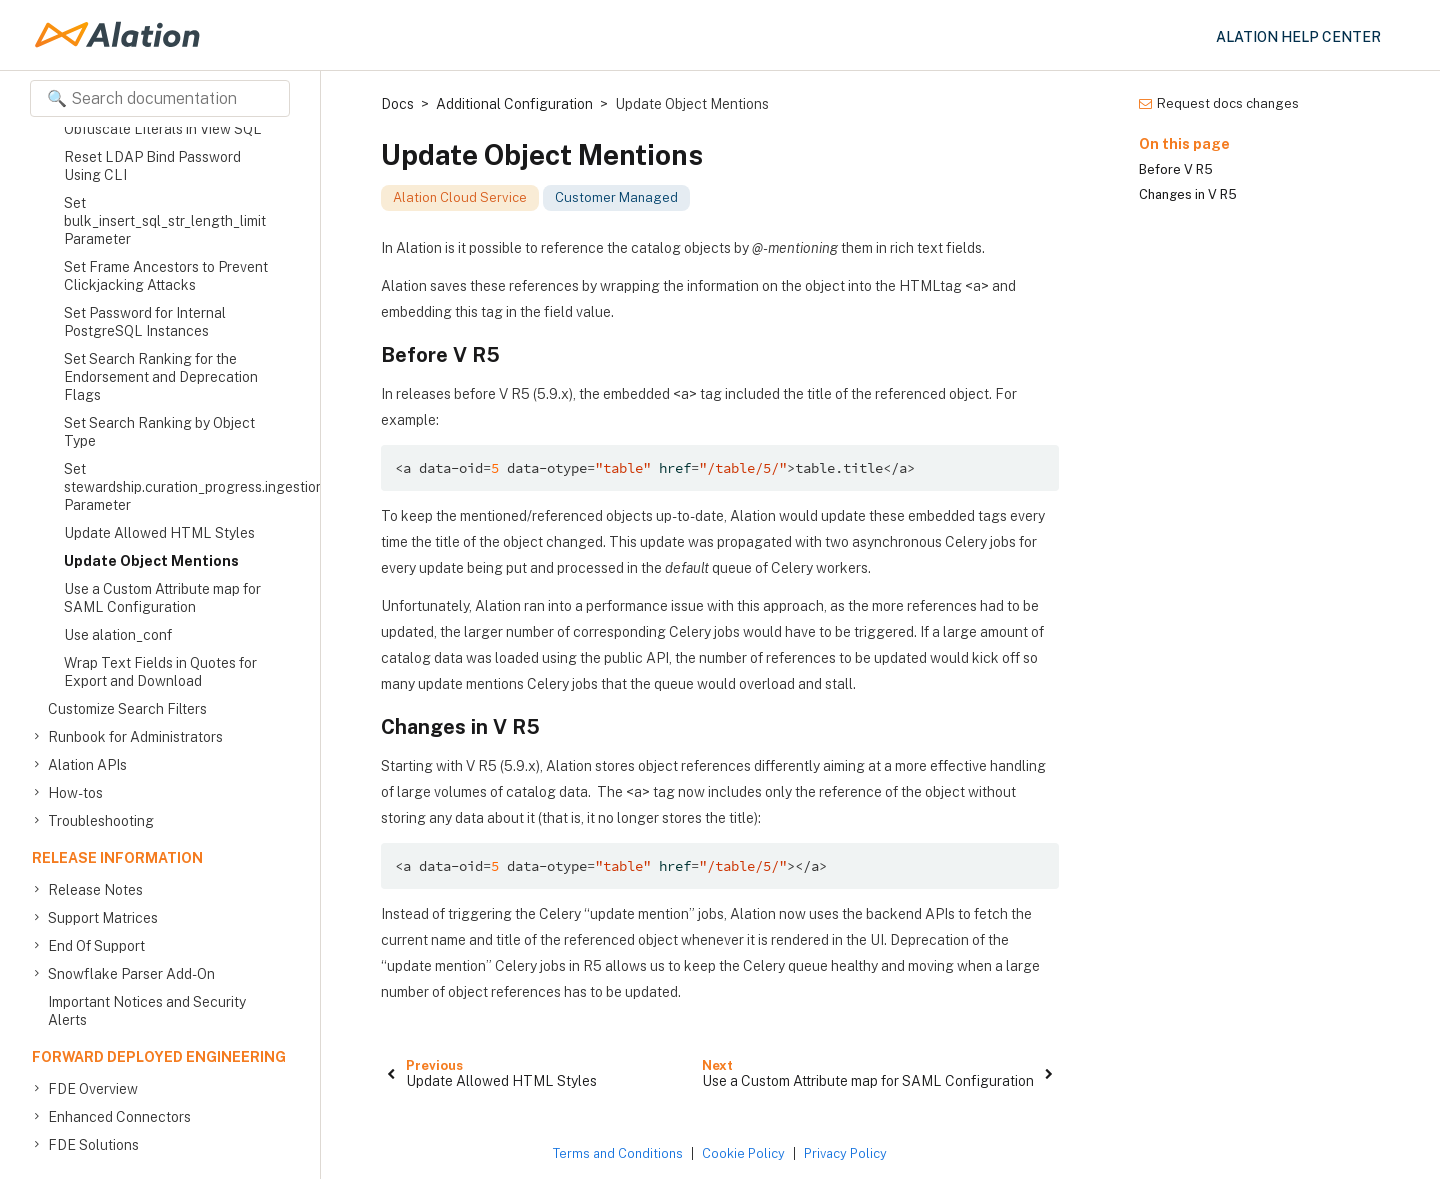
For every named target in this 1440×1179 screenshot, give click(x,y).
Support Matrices (103, 918)
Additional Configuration (514, 104)
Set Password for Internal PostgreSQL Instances (145, 322)
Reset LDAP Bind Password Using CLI (152, 166)
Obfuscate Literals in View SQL (163, 129)
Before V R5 (1176, 169)
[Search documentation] (160, 98)
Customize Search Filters (127, 709)
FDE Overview (93, 1089)
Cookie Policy (743, 1153)
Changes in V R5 (1188, 194)
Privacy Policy (845, 1153)
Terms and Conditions (618, 1153)
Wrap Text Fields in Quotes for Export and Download (160, 672)
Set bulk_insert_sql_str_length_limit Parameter (165, 221)
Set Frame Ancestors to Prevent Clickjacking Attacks (166, 276)
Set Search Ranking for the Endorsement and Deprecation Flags (161, 377)
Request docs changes (1219, 103)
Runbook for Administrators (135, 737)
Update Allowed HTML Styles (159, 533)
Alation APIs (87, 765)
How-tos (75, 793)
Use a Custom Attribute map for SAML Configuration (162, 598)
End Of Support (96, 946)
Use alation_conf (118, 635)
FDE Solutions (93, 1145)
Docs (397, 104)
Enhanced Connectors (119, 1117)
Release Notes (95, 890)
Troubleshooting (101, 821)
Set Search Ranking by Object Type (159, 432)
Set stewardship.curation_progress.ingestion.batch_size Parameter (168, 487)
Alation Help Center (1298, 37)
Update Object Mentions (151, 561)
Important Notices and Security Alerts (147, 1011)
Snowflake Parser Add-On (131, 974)
